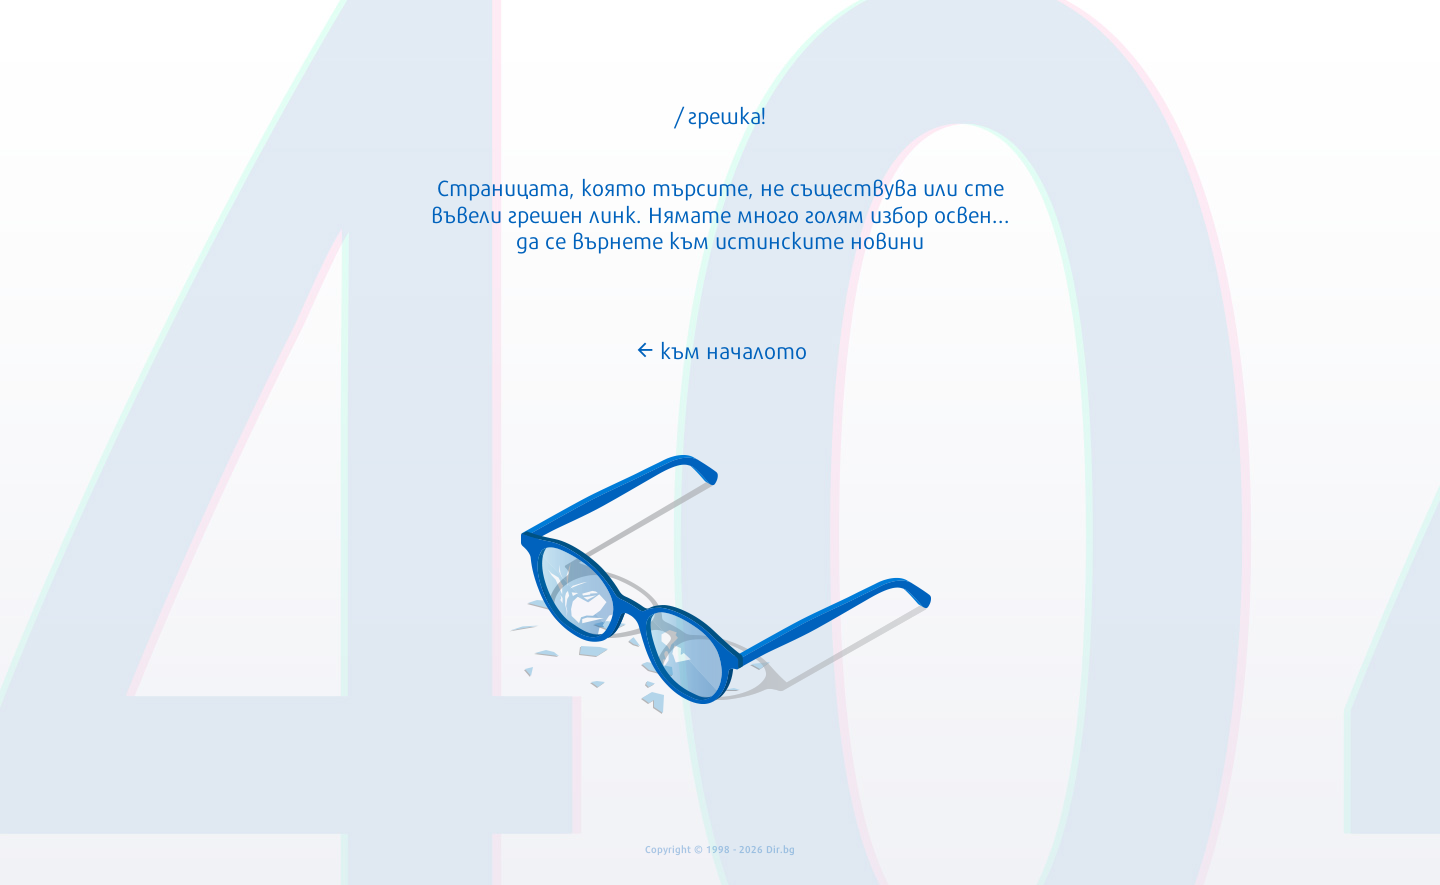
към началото (720, 349)
